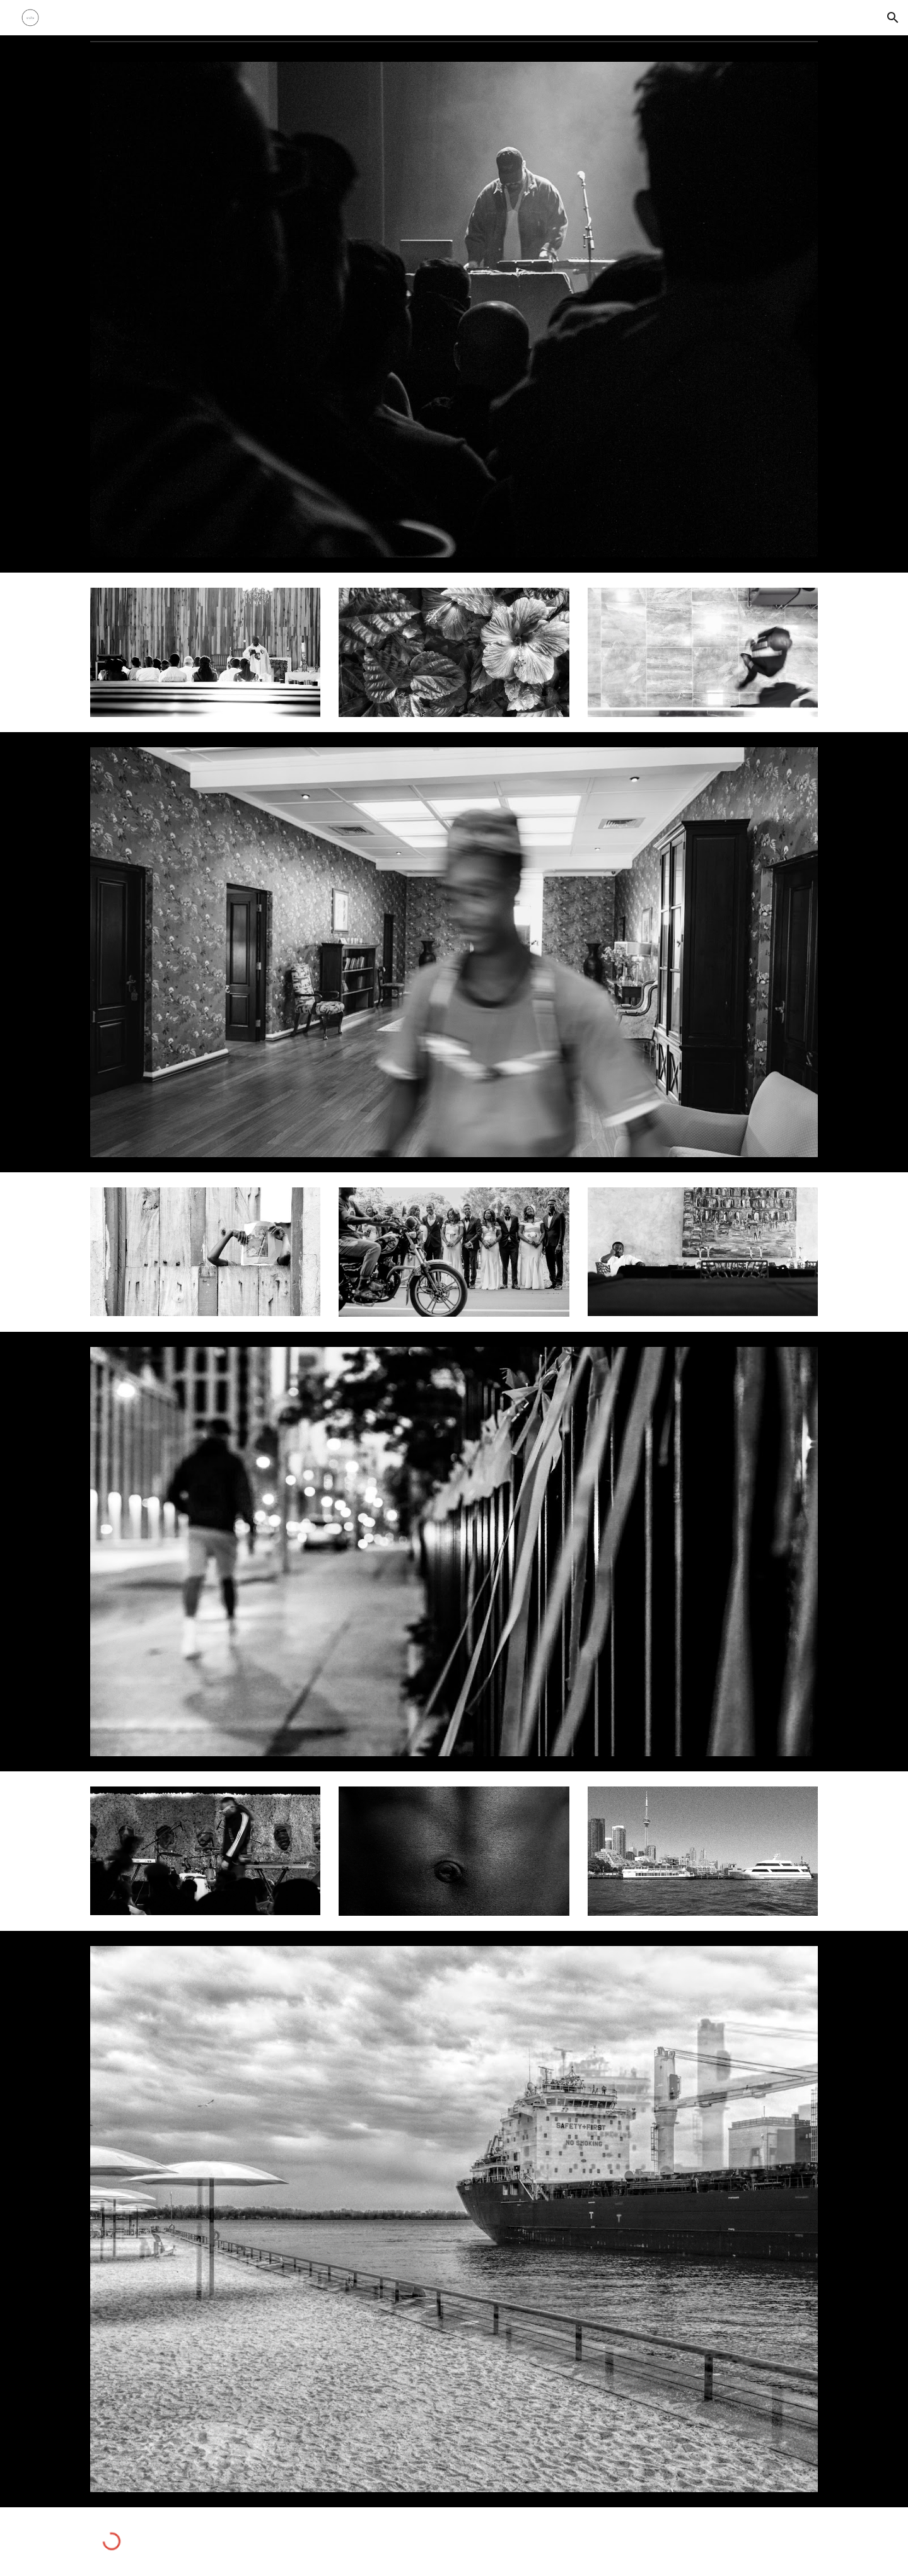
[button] (893, 18)
